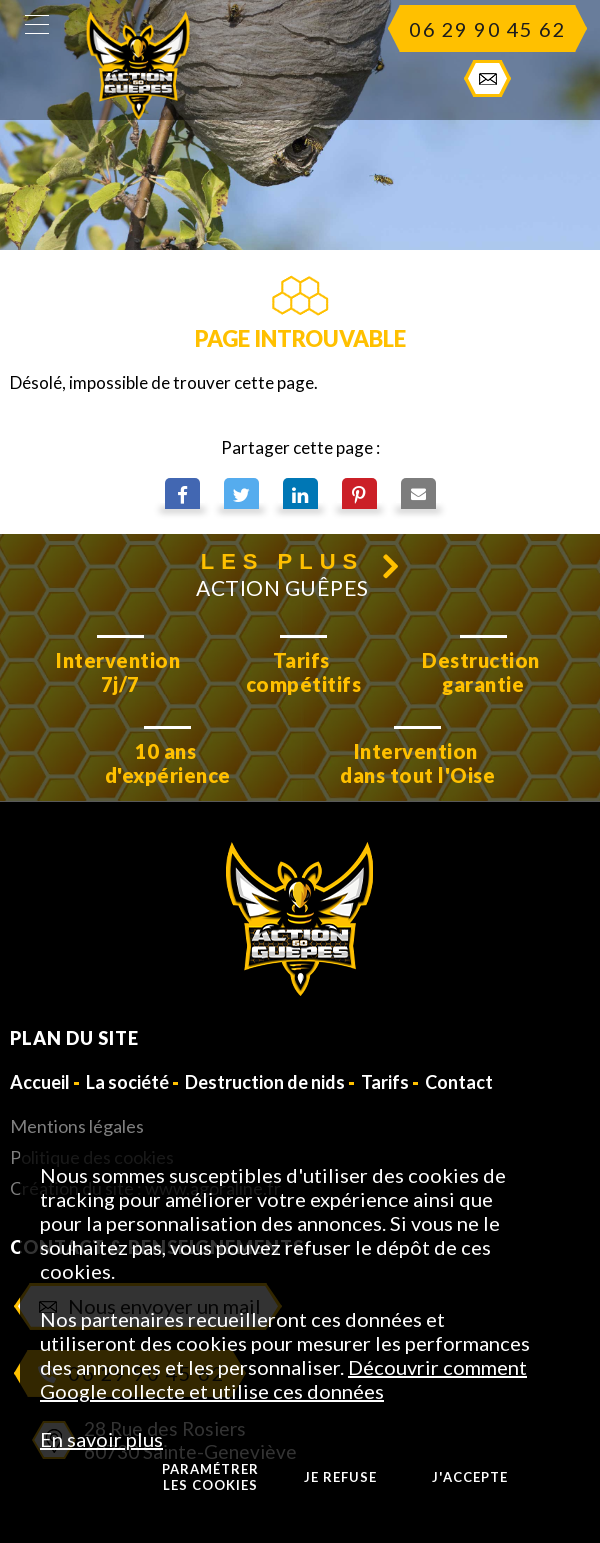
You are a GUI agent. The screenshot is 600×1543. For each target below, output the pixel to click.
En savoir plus (101, 1439)
